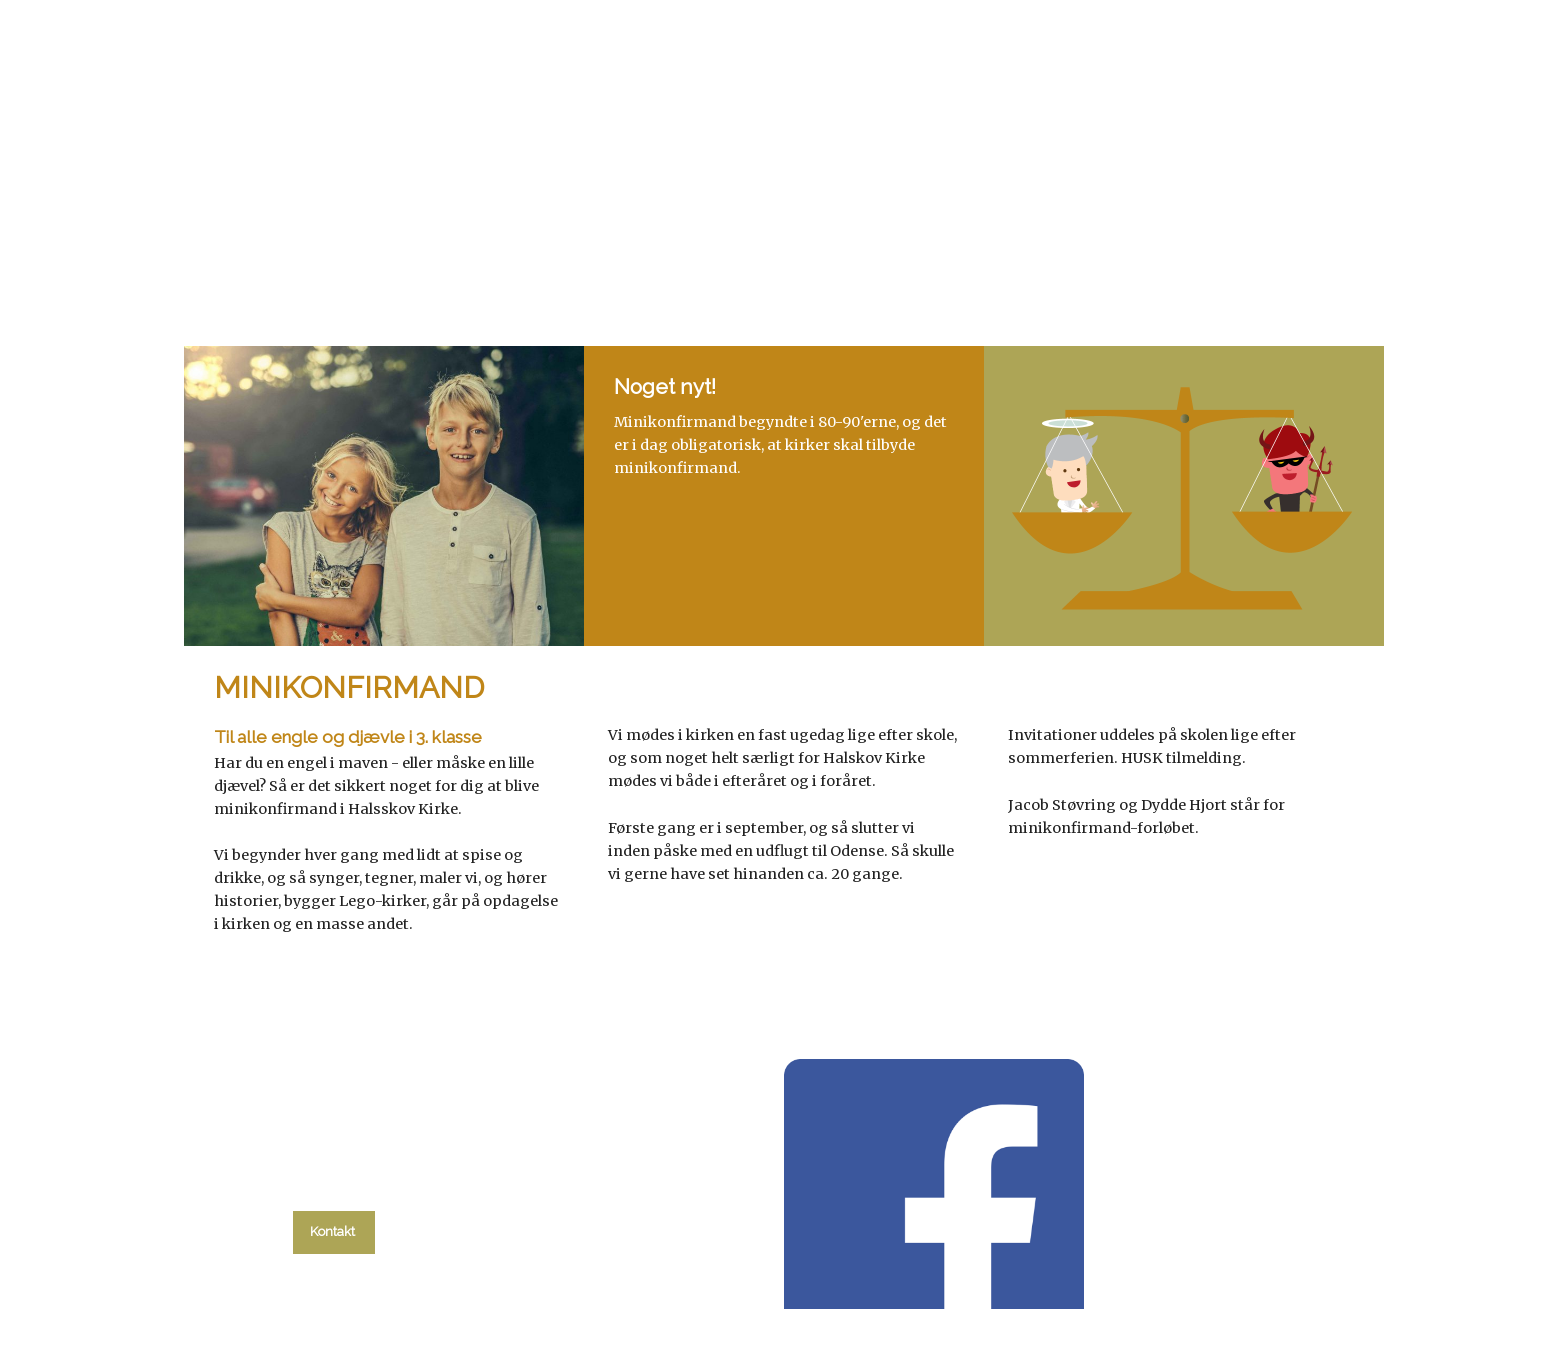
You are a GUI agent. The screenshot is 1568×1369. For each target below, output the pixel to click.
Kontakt (1138, 262)
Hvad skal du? (451, 262)
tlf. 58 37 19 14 (334, 1185)
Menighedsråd (889, 262)
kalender (595, 262)
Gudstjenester (733, 262)
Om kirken (1025, 262)
